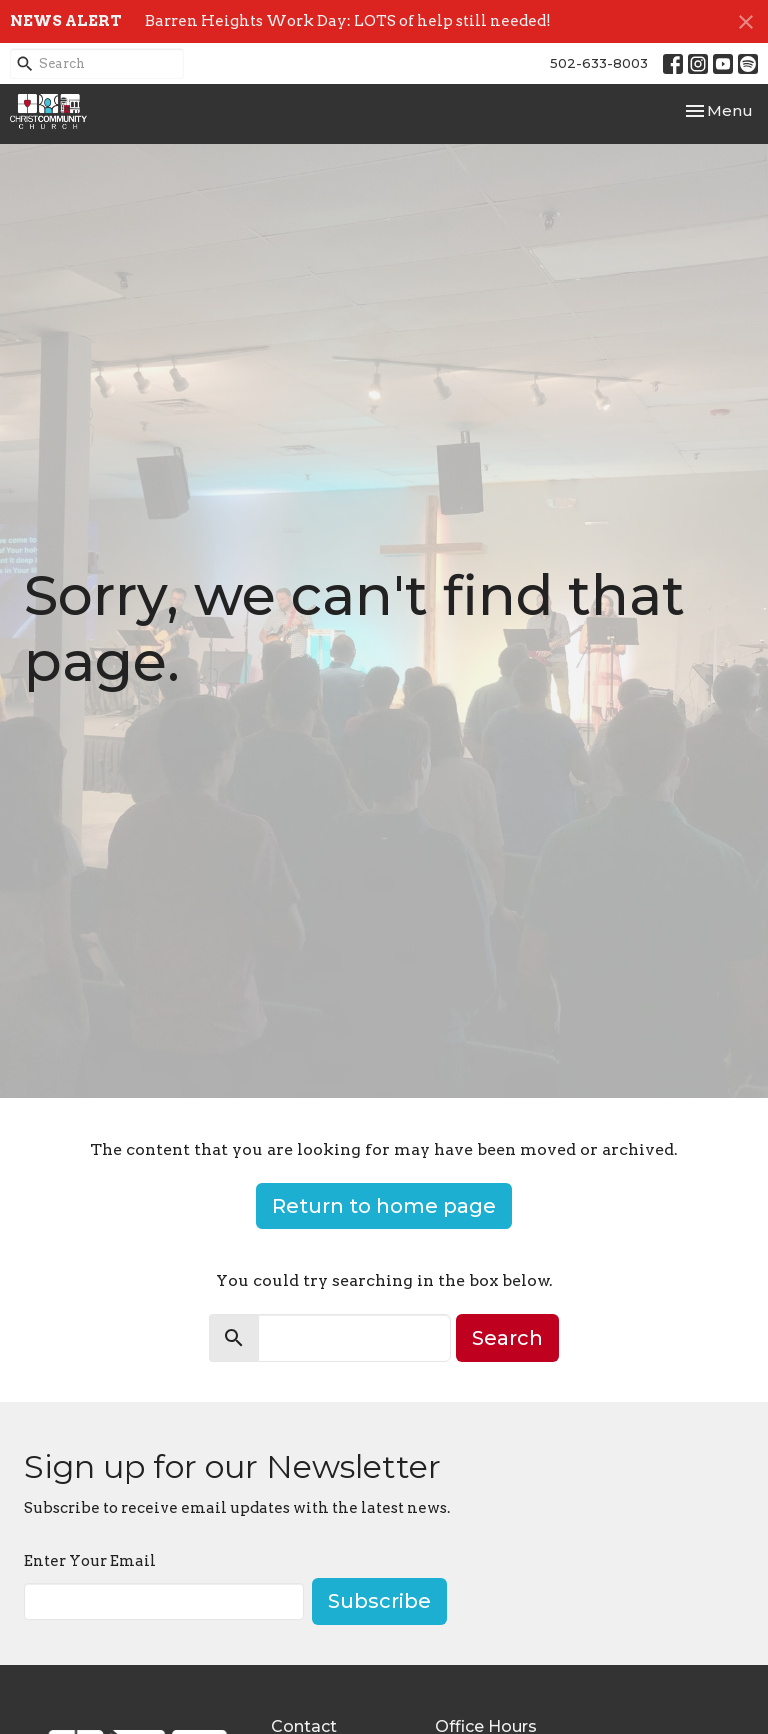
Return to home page (384, 1206)
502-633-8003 (599, 63)
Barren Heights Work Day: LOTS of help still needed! (348, 21)
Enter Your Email (90, 1561)
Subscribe (379, 1601)
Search (507, 1338)
